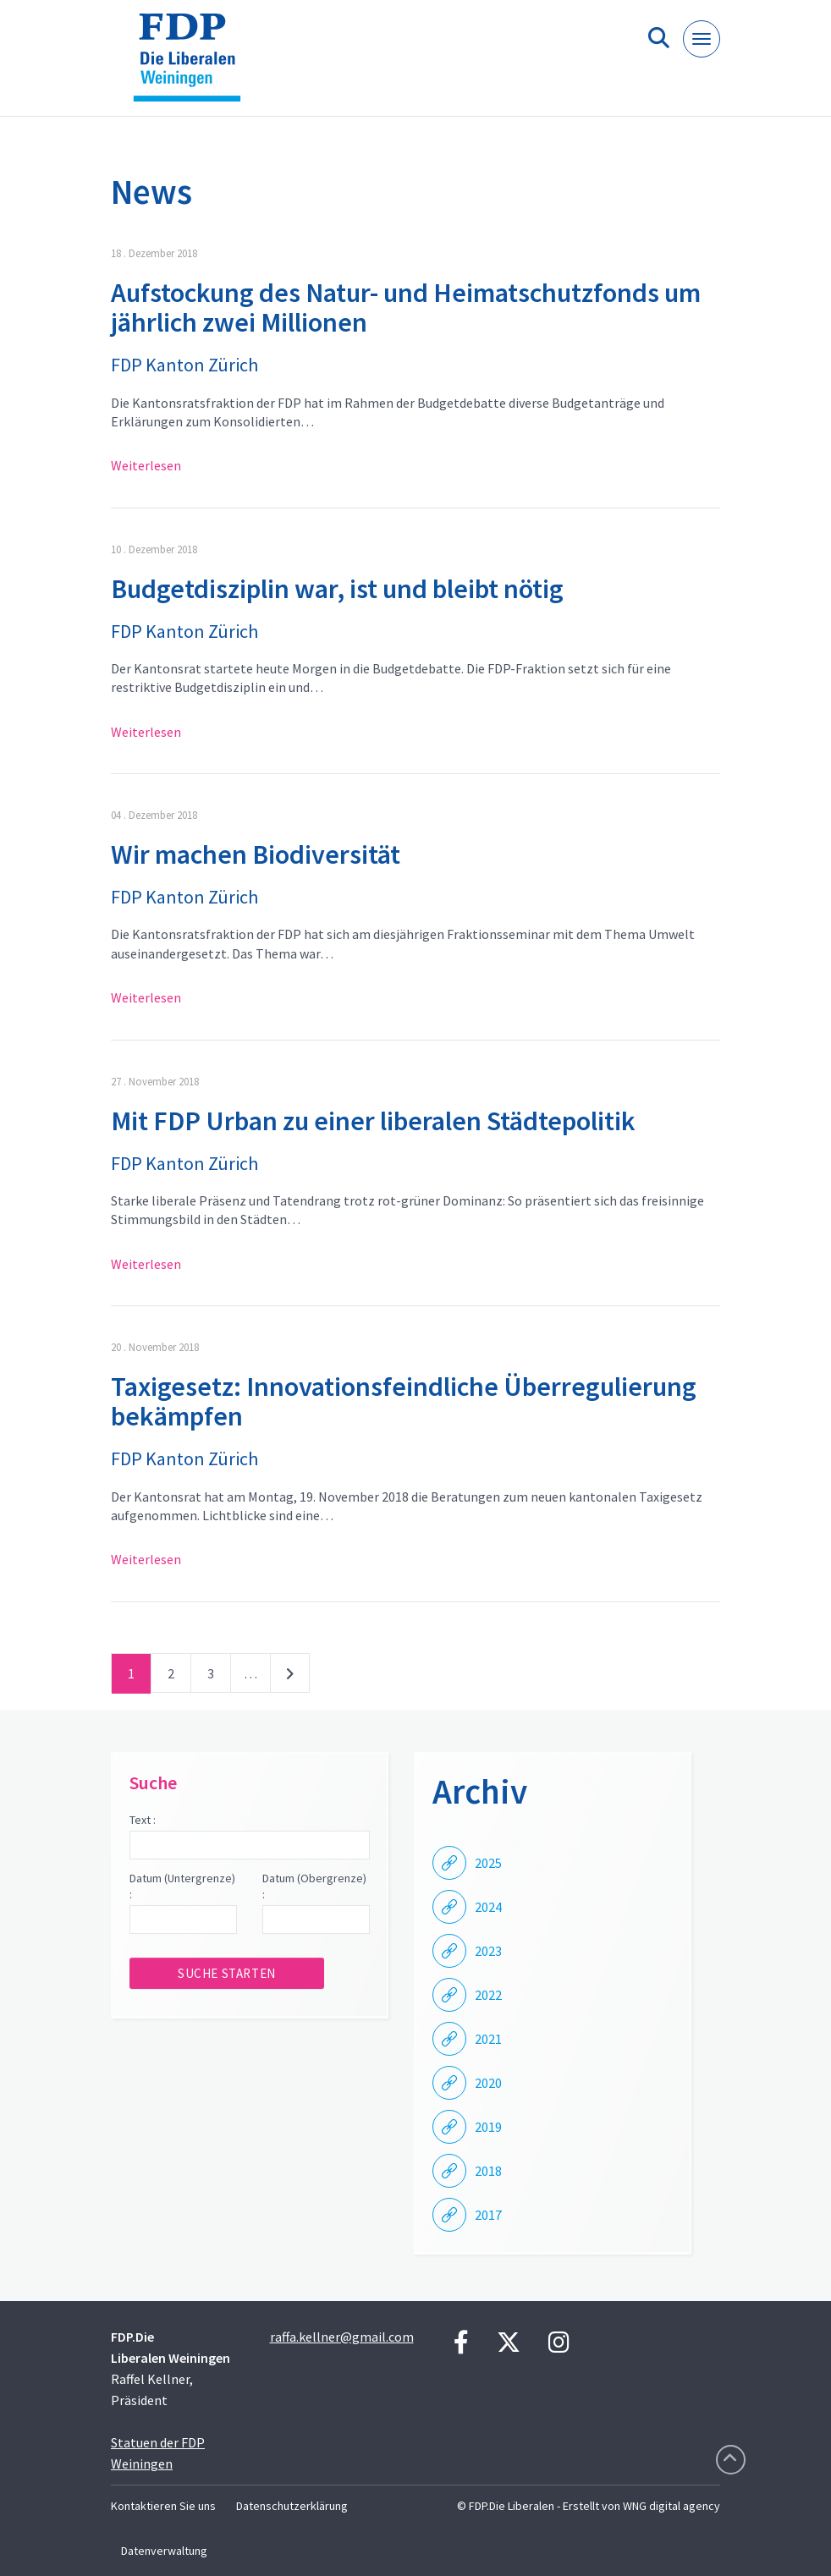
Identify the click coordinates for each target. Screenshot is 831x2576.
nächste (290, 1677)
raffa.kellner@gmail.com (342, 2336)
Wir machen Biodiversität (255, 854)
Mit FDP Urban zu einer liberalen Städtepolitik (373, 1121)
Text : (142, 1819)
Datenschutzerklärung (292, 2505)
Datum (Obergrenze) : (314, 1886)
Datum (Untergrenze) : (182, 1886)
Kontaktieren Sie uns (163, 2505)
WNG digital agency (671, 2505)
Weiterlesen (146, 465)
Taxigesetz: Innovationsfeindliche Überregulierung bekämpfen (403, 1401)
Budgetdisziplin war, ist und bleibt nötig (337, 589)
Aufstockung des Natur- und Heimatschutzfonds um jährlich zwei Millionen (406, 307)
